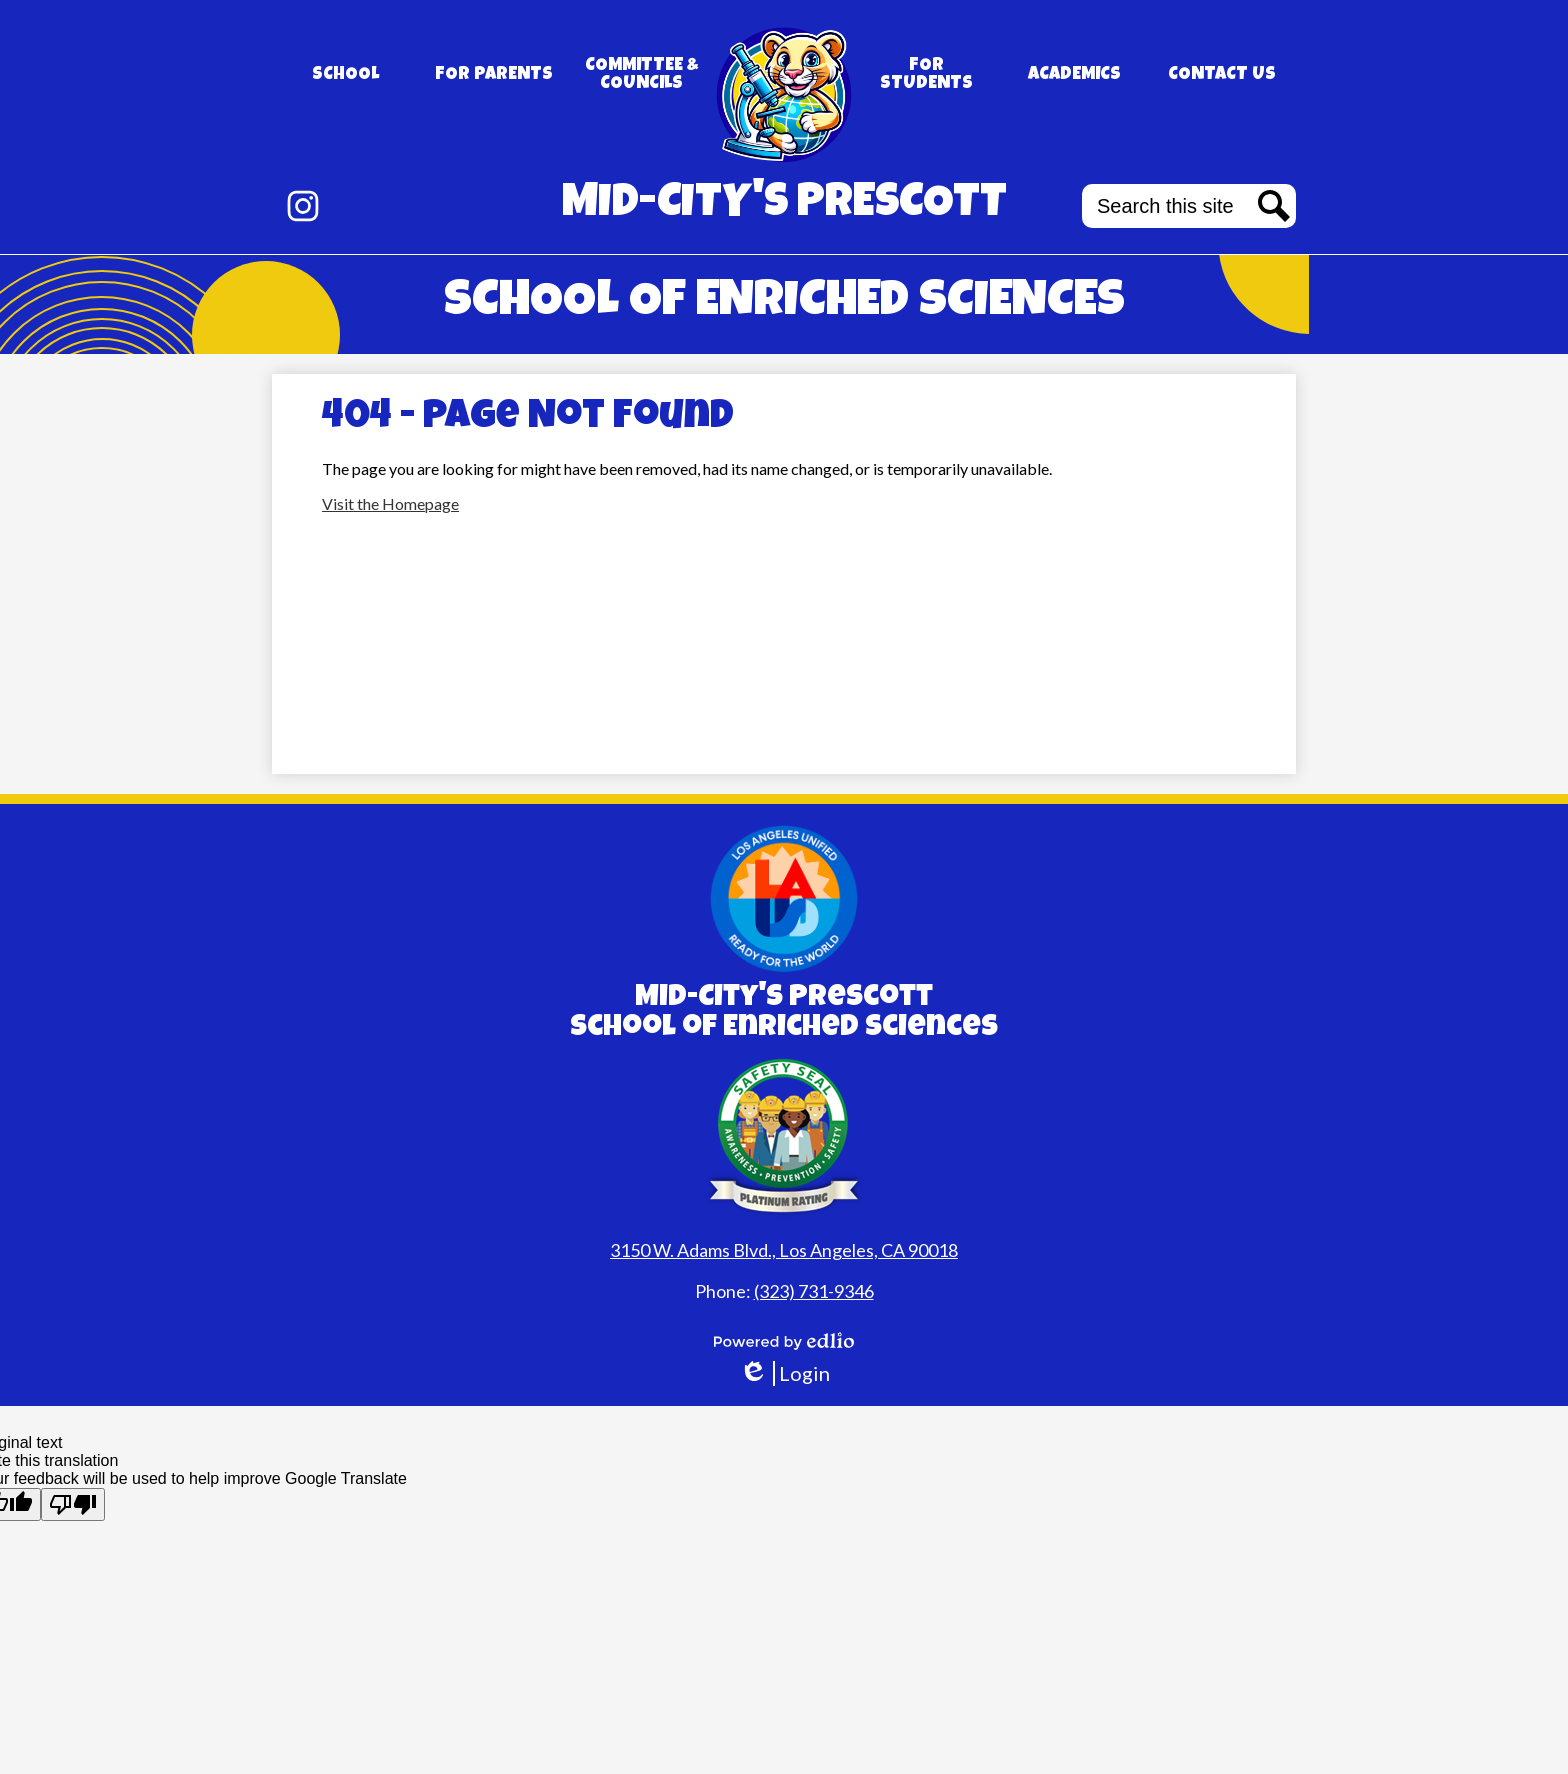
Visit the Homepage (390, 503)
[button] (346, 75)
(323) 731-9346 (814, 1291)
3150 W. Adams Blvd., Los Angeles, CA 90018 (784, 1250)
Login (784, 1373)
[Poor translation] (73, 1504)
